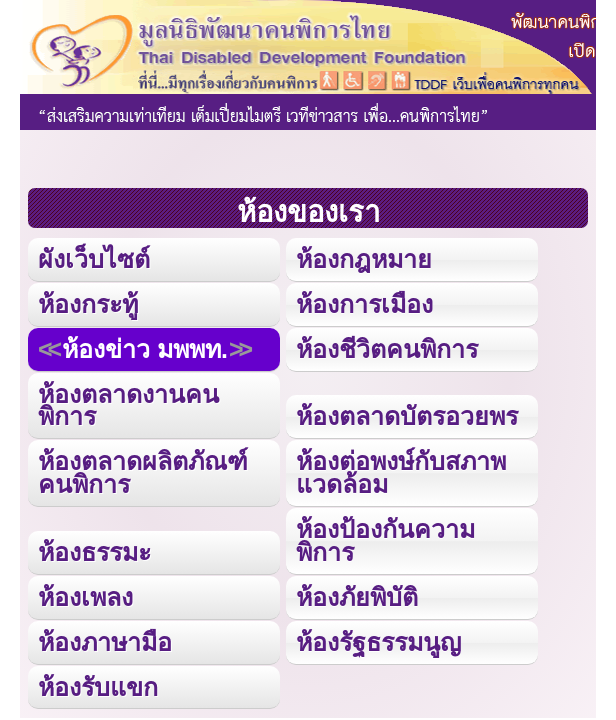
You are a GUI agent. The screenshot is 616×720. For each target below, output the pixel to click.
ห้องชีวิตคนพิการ (387, 349)
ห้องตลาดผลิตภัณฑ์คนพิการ (143, 472)
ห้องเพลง (85, 597)
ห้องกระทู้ (88, 304)
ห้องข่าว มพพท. (145, 349)
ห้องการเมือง (364, 304)
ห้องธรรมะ (94, 552)
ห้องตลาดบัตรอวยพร (407, 416)
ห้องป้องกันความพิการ (385, 540)
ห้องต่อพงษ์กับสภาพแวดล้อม (401, 472)
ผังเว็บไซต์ (94, 259)
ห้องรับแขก (98, 687)
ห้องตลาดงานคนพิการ (128, 405)
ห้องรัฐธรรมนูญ (378, 642)
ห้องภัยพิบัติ (357, 597)
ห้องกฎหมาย (364, 259)
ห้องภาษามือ (105, 642)
